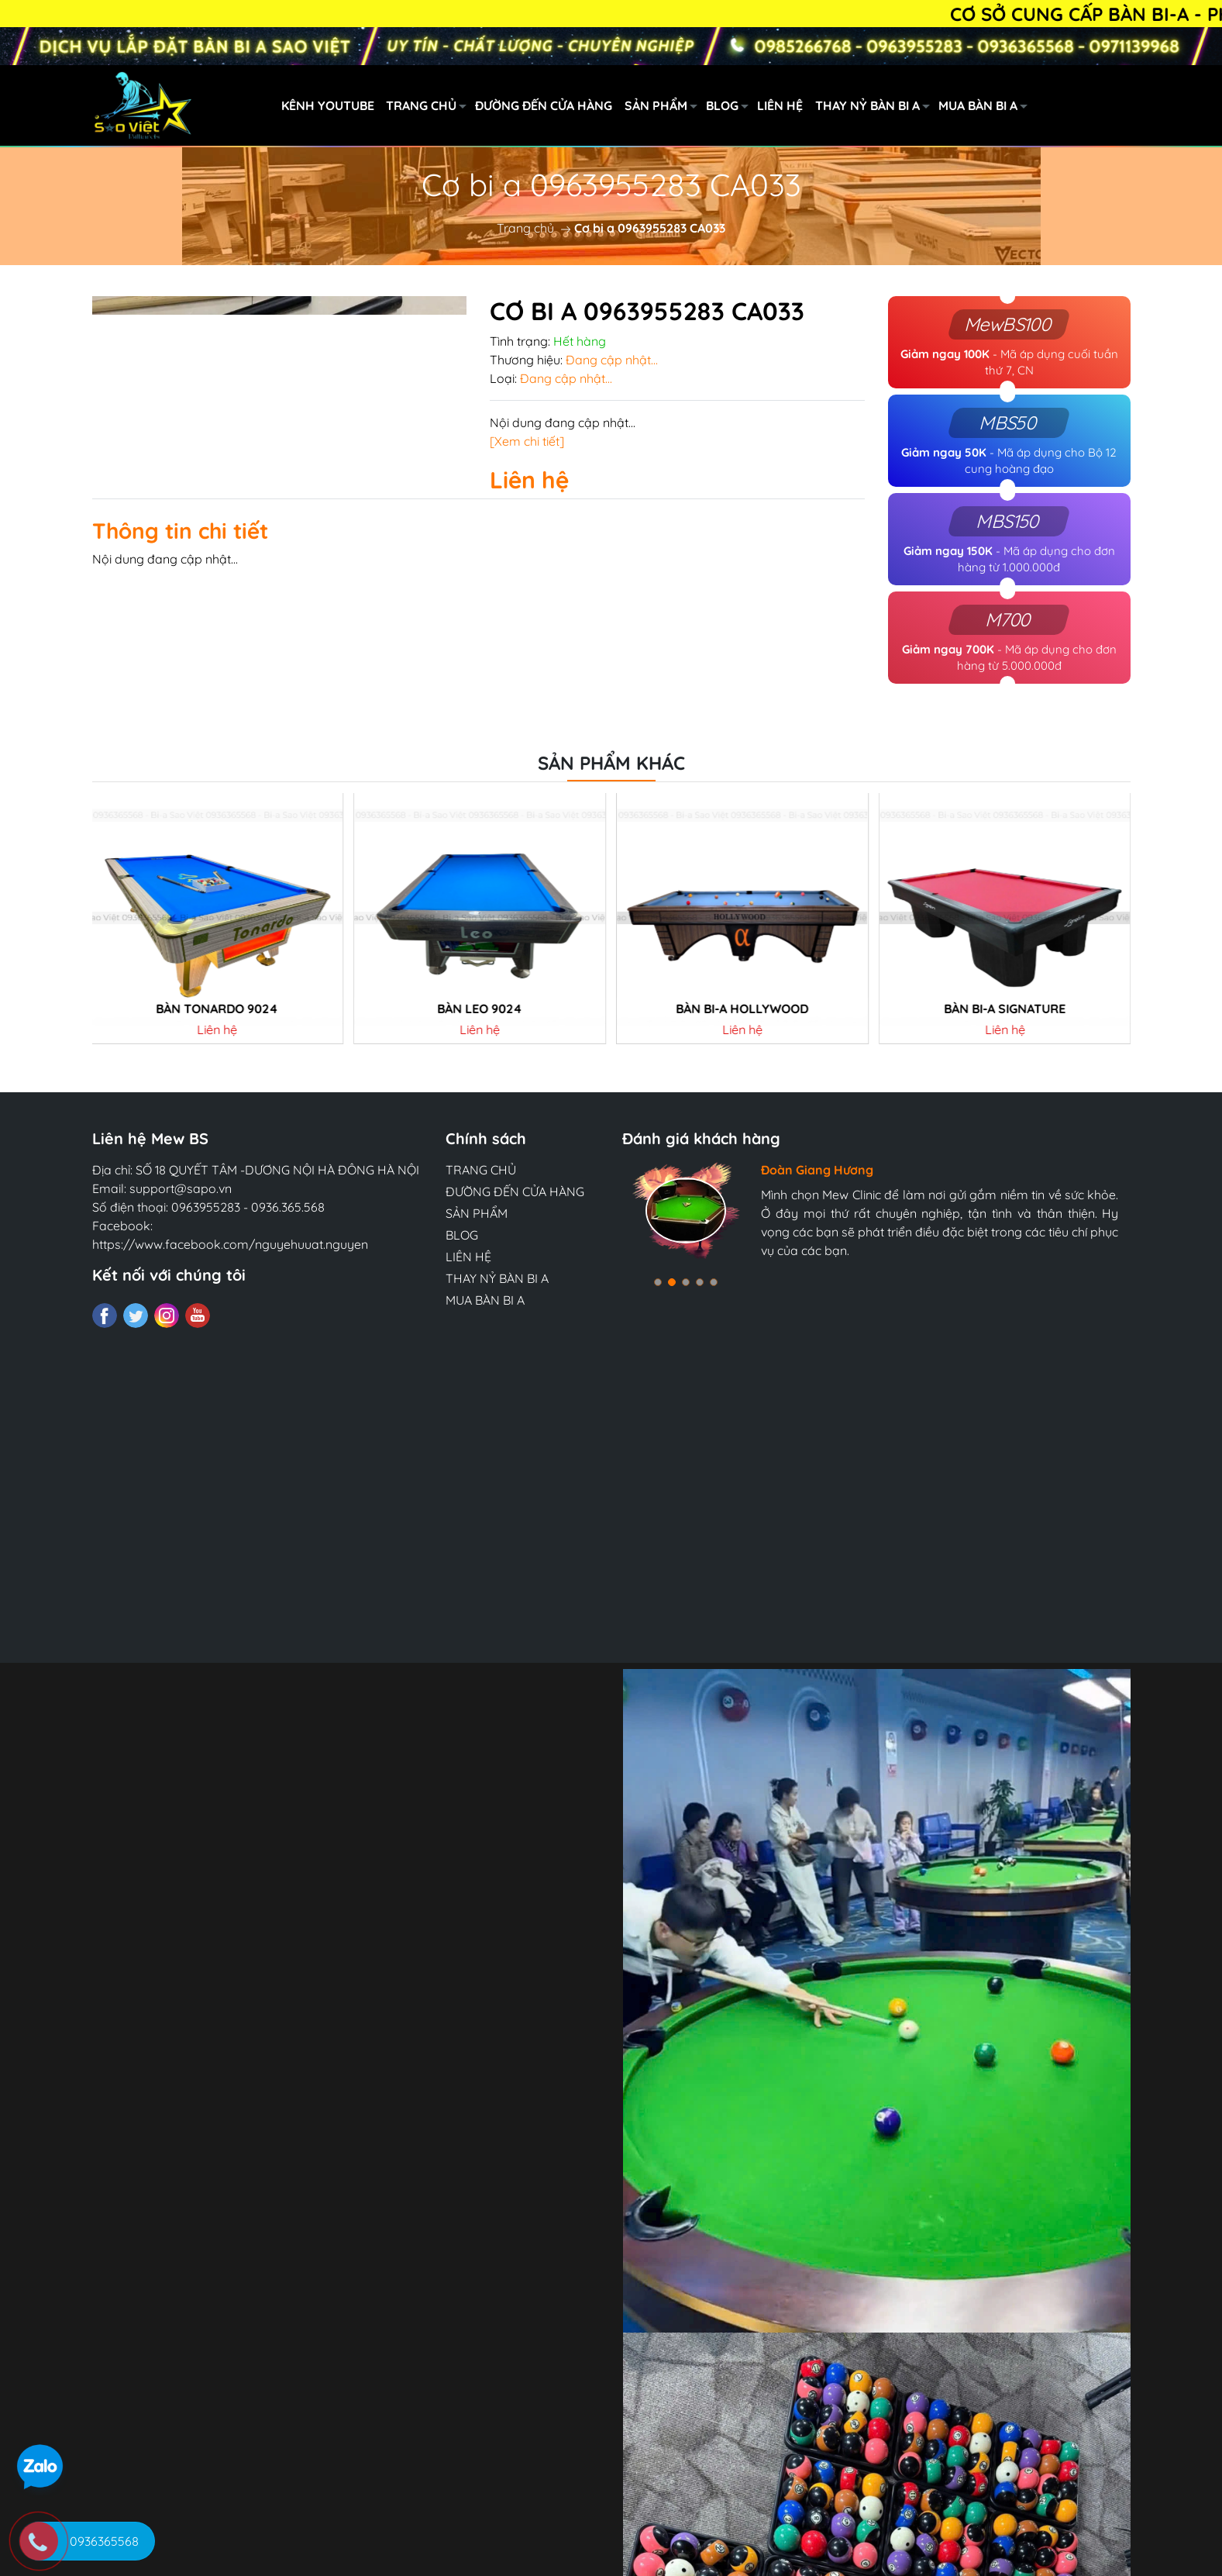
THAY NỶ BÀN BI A (876, 108)
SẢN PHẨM (665, 108)
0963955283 (205, 1277)
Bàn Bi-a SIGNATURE (1004, 1079)
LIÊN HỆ (780, 105)
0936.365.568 (288, 1277)
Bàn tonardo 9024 (217, 1079)
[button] (658, 1353)
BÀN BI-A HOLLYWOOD (742, 1079)
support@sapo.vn (180, 1259)
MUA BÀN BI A (987, 108)
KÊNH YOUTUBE (327, 105)
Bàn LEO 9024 (480, 1079)
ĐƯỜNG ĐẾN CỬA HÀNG (543, 105)
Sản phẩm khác (611, 832)
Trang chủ (525, 228)
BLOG (731, 108)
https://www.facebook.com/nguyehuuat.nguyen (230, 1314)
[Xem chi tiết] (527, 441)
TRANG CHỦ (430, 108)
